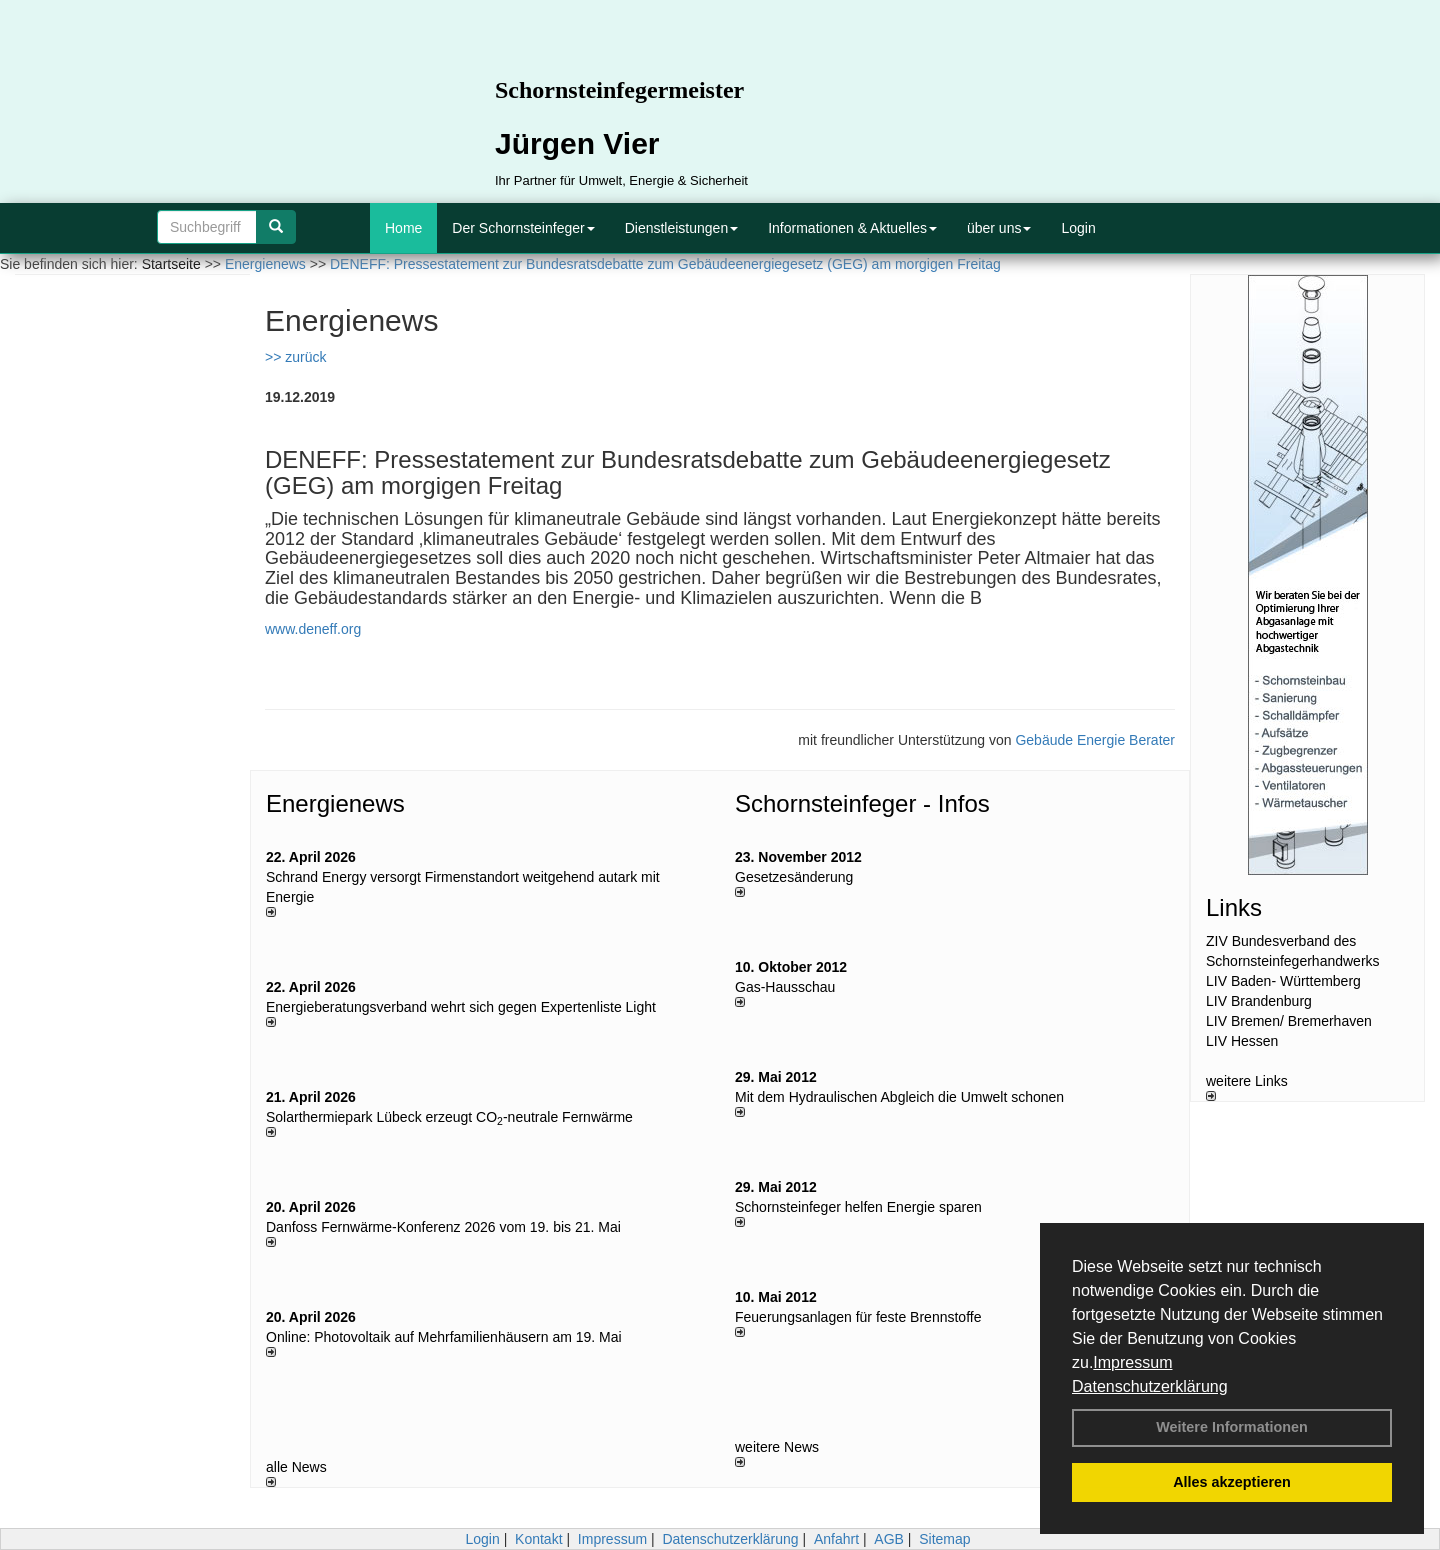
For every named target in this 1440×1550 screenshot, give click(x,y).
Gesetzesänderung (794, 877)
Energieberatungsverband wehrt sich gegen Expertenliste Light (461, 1007)
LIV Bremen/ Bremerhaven (1289, 1021)
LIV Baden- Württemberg (1283, 981)
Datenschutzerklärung (1150, 1386)
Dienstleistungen (682, 228)
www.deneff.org (313, 629)
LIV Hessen (1242, 1041)
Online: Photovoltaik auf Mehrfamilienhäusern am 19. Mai (444, 1337)
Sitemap (944, 1539)
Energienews (335, 803)
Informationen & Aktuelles (852, 228)
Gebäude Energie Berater (1095, 740)
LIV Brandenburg (1259, 1001)
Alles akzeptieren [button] (1232, 1482)
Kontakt (538, 1539)
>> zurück (295, 357)
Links (1234, 907)
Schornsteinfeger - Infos (862, 803)
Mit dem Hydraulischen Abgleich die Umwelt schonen (899, 1097)
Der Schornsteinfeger (523, 228)
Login (1078, 228)
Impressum (1132, 1362)
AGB (889, 1539)
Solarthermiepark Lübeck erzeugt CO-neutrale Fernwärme (449, 1117)
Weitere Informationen (1232, 1427)
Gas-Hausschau (785, 987)
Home (403, 228)
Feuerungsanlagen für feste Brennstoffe (858, 1317)
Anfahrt (836, 1539)
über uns (999, 228)
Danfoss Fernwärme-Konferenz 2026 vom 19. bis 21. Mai (443, 1227)
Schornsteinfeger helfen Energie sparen (858, 1207)
